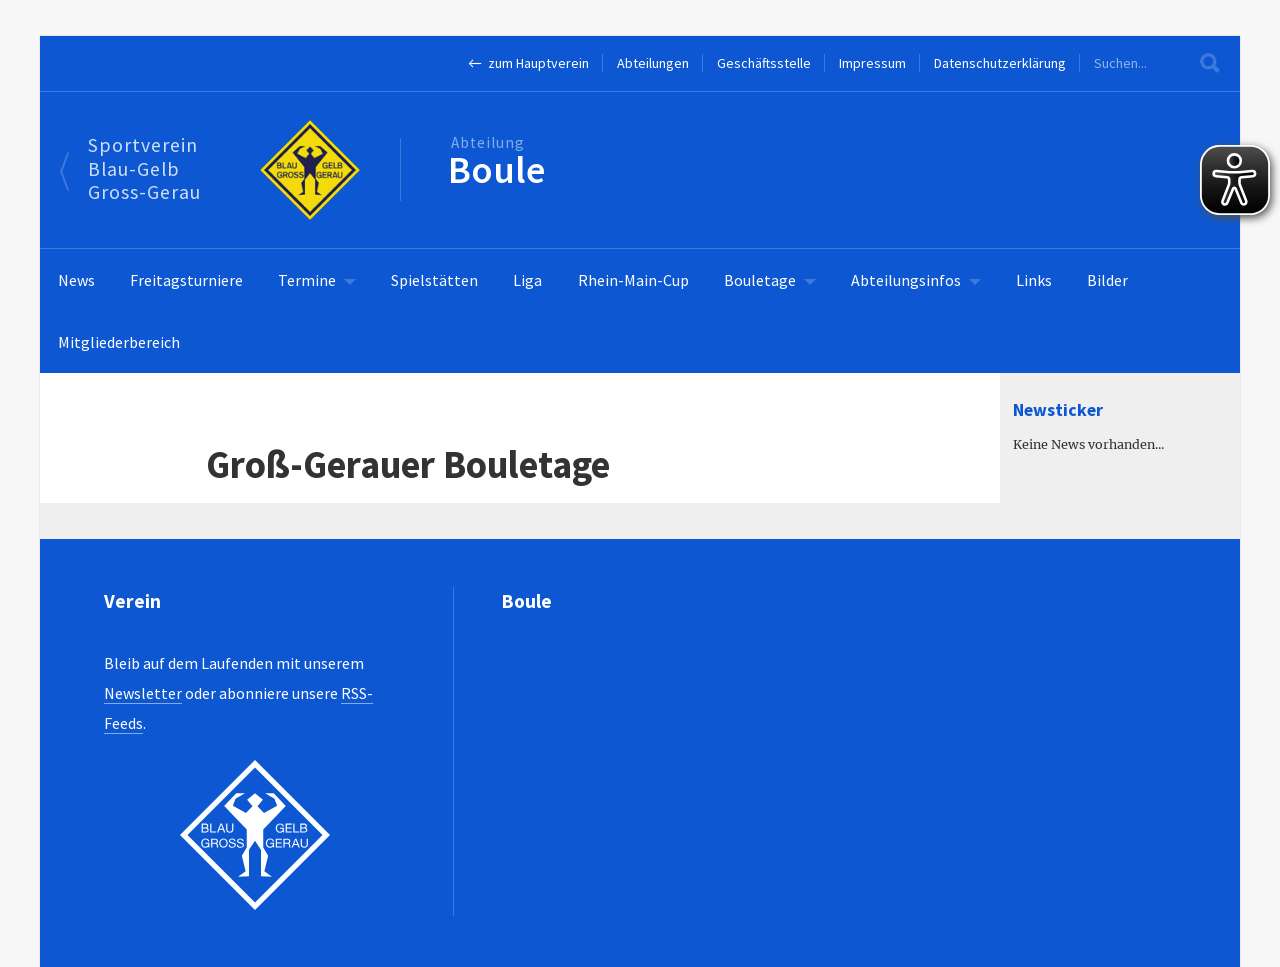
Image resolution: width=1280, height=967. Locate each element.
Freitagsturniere (186, 280)
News (76, 280)
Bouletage (760, 280)
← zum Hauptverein (528, 63)
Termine (307, 280)
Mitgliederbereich (119, 342)
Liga (527, 280)
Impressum (872, 63)
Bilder (1107, 280)
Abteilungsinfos (906, 280)
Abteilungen (653, 63)
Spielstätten (434, 280)
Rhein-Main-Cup (633, 280)
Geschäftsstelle (764, 63)
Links (1034, 280)
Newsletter (143, 693)
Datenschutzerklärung (1000, 63)
